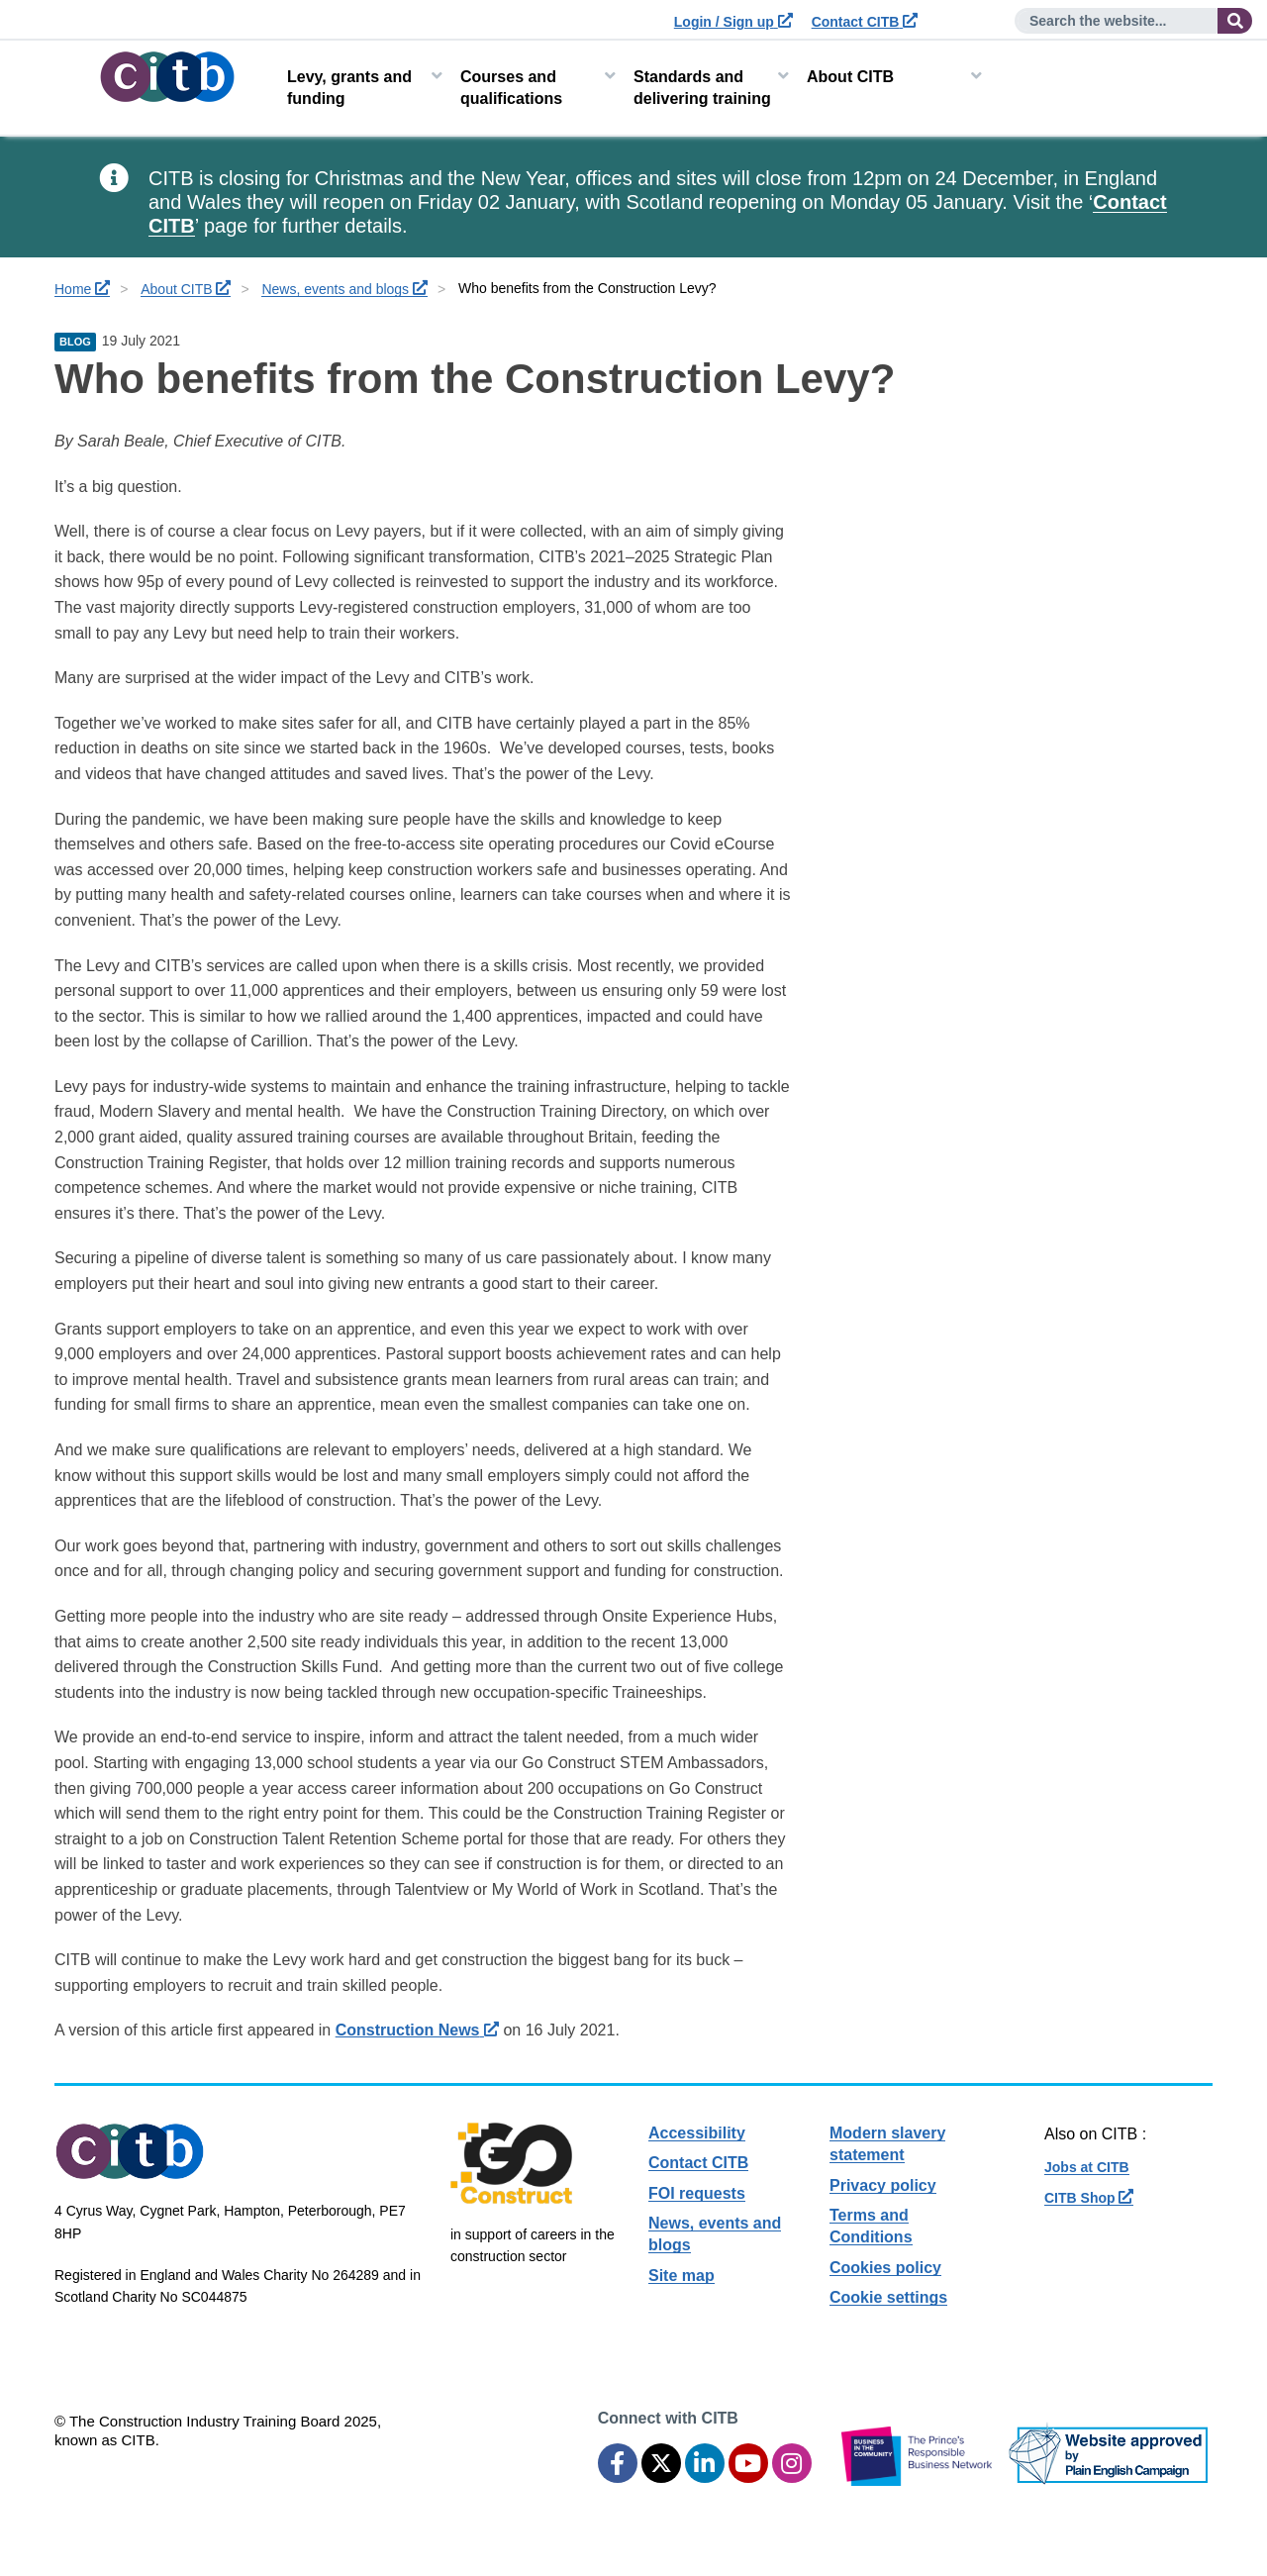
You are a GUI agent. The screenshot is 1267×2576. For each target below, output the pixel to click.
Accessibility (696, 2133)
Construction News (417, 2030)
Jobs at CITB (1086, 2167)
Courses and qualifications (511, 87)
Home (82, 289)
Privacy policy (882, 2185)
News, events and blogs (344, 289)
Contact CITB (865, 22)
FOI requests (696, 2193)
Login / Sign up (733, 22)
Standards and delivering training (702, 87)
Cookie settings (888, 2297)
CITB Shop (1088, 2198)
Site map (681, 2275)
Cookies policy (885, 2267)
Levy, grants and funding (349, 87)
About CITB (850, 76)
